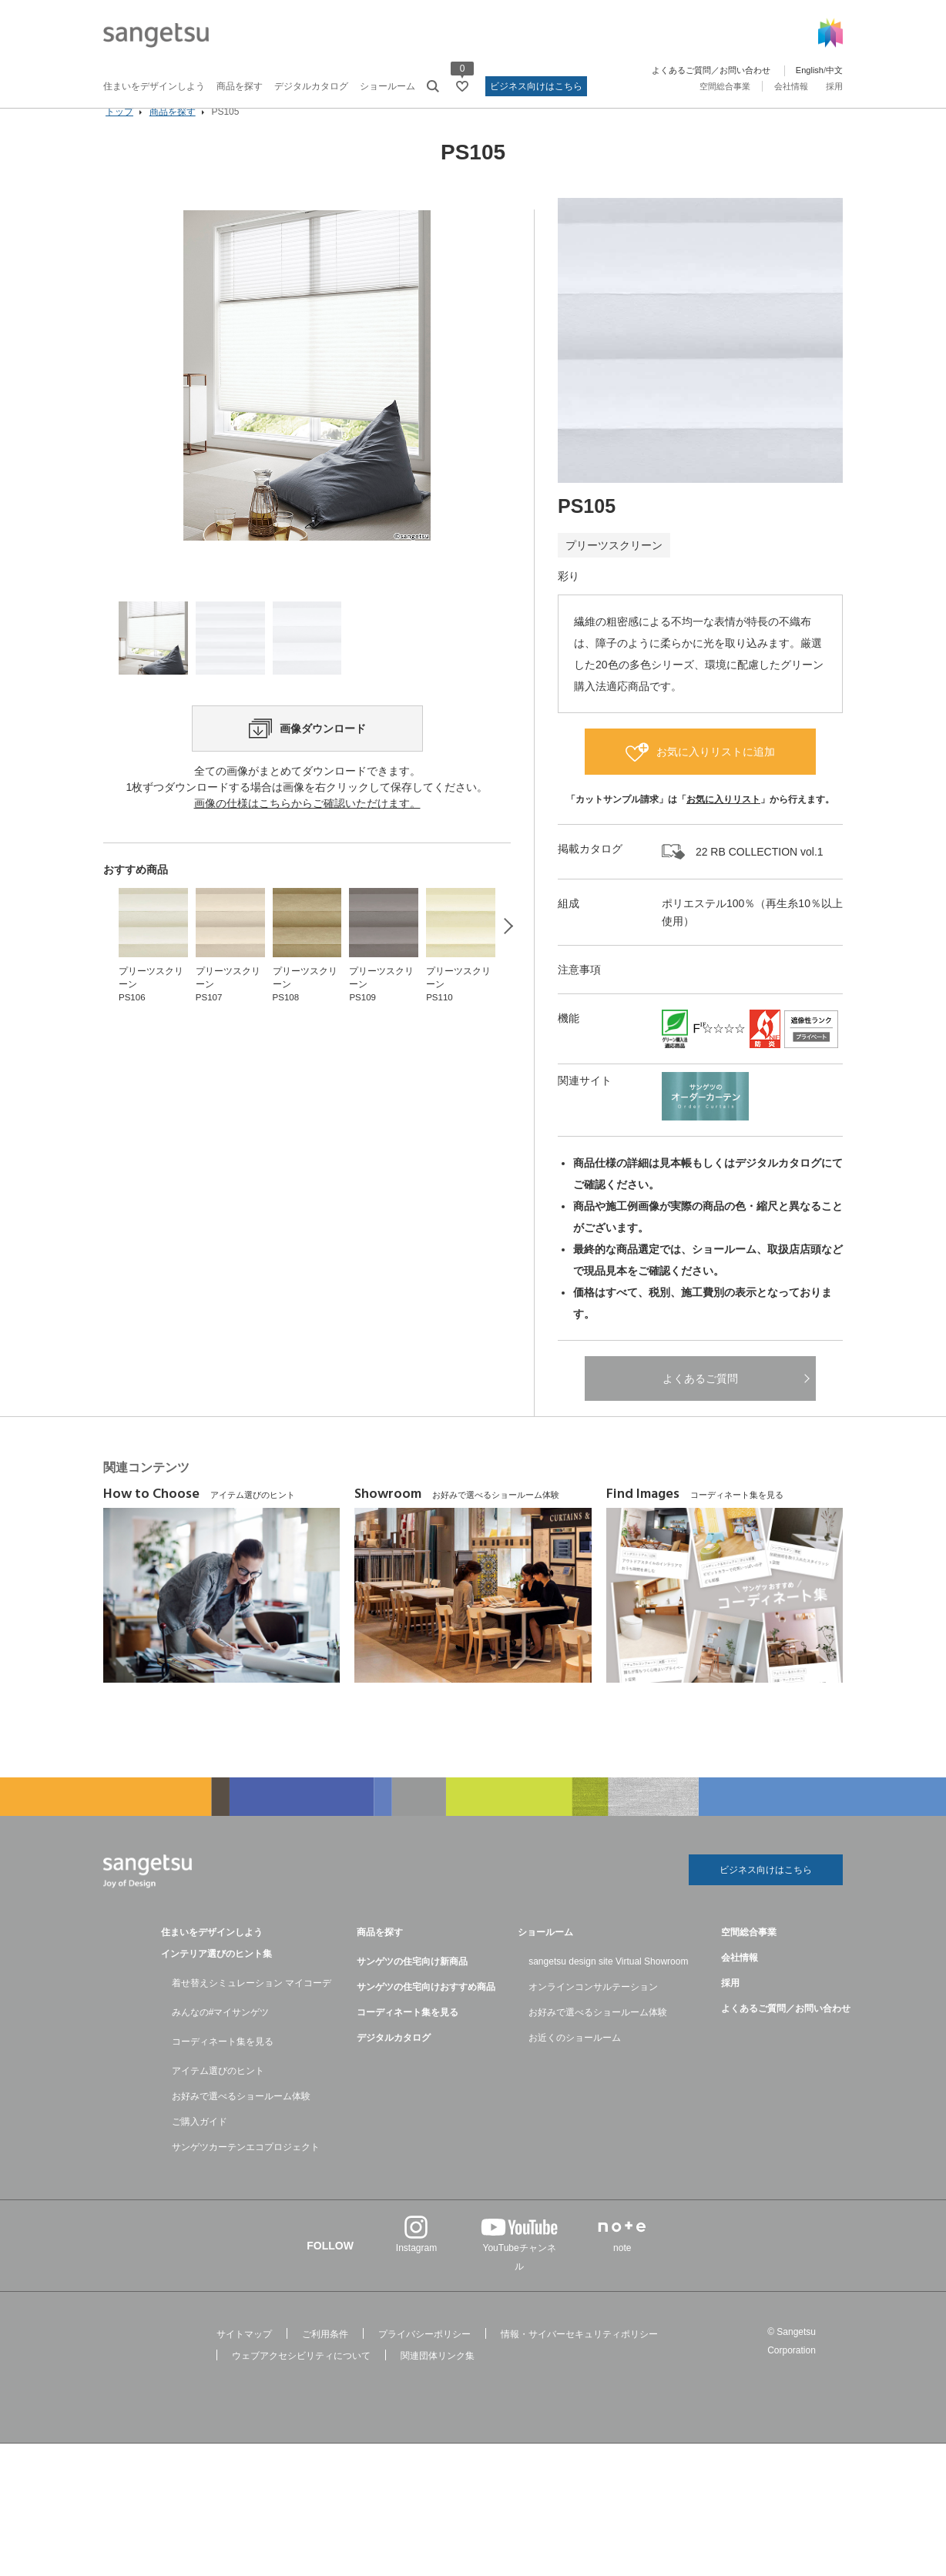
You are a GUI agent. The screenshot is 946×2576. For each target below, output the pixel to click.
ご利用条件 (325, 2358)
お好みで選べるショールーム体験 (241, 2120)
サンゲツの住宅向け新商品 (412, 1986)
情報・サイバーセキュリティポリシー (579, 2358)
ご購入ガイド (199, 2146)
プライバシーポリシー (424, 2358)
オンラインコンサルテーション (593, 2011)
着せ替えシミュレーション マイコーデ (251, 2007)
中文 (834, 70)
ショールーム (387, 86)
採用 (834, 86)
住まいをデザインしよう (154, 86)
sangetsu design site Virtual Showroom (608, 1986)
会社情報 (791, 86)
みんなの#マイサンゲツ (221, 2037)
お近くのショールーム (574, 2062)
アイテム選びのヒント (218, 2095)
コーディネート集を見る (222, 2066)
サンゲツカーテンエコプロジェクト (246, 2171)
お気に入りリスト (723, 821)
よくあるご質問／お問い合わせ (711, 70)
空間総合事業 (724, 86)
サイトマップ (244, 2358)
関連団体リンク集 (438, 2380)
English (810, 70)
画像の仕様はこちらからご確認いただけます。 (307, 878)
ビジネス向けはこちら (536, 86)
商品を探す (239, 86)
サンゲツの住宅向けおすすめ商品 (426, 2011)
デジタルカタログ (311, 86)
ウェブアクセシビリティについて (301, 2380)
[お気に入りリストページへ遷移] (462, 86)
